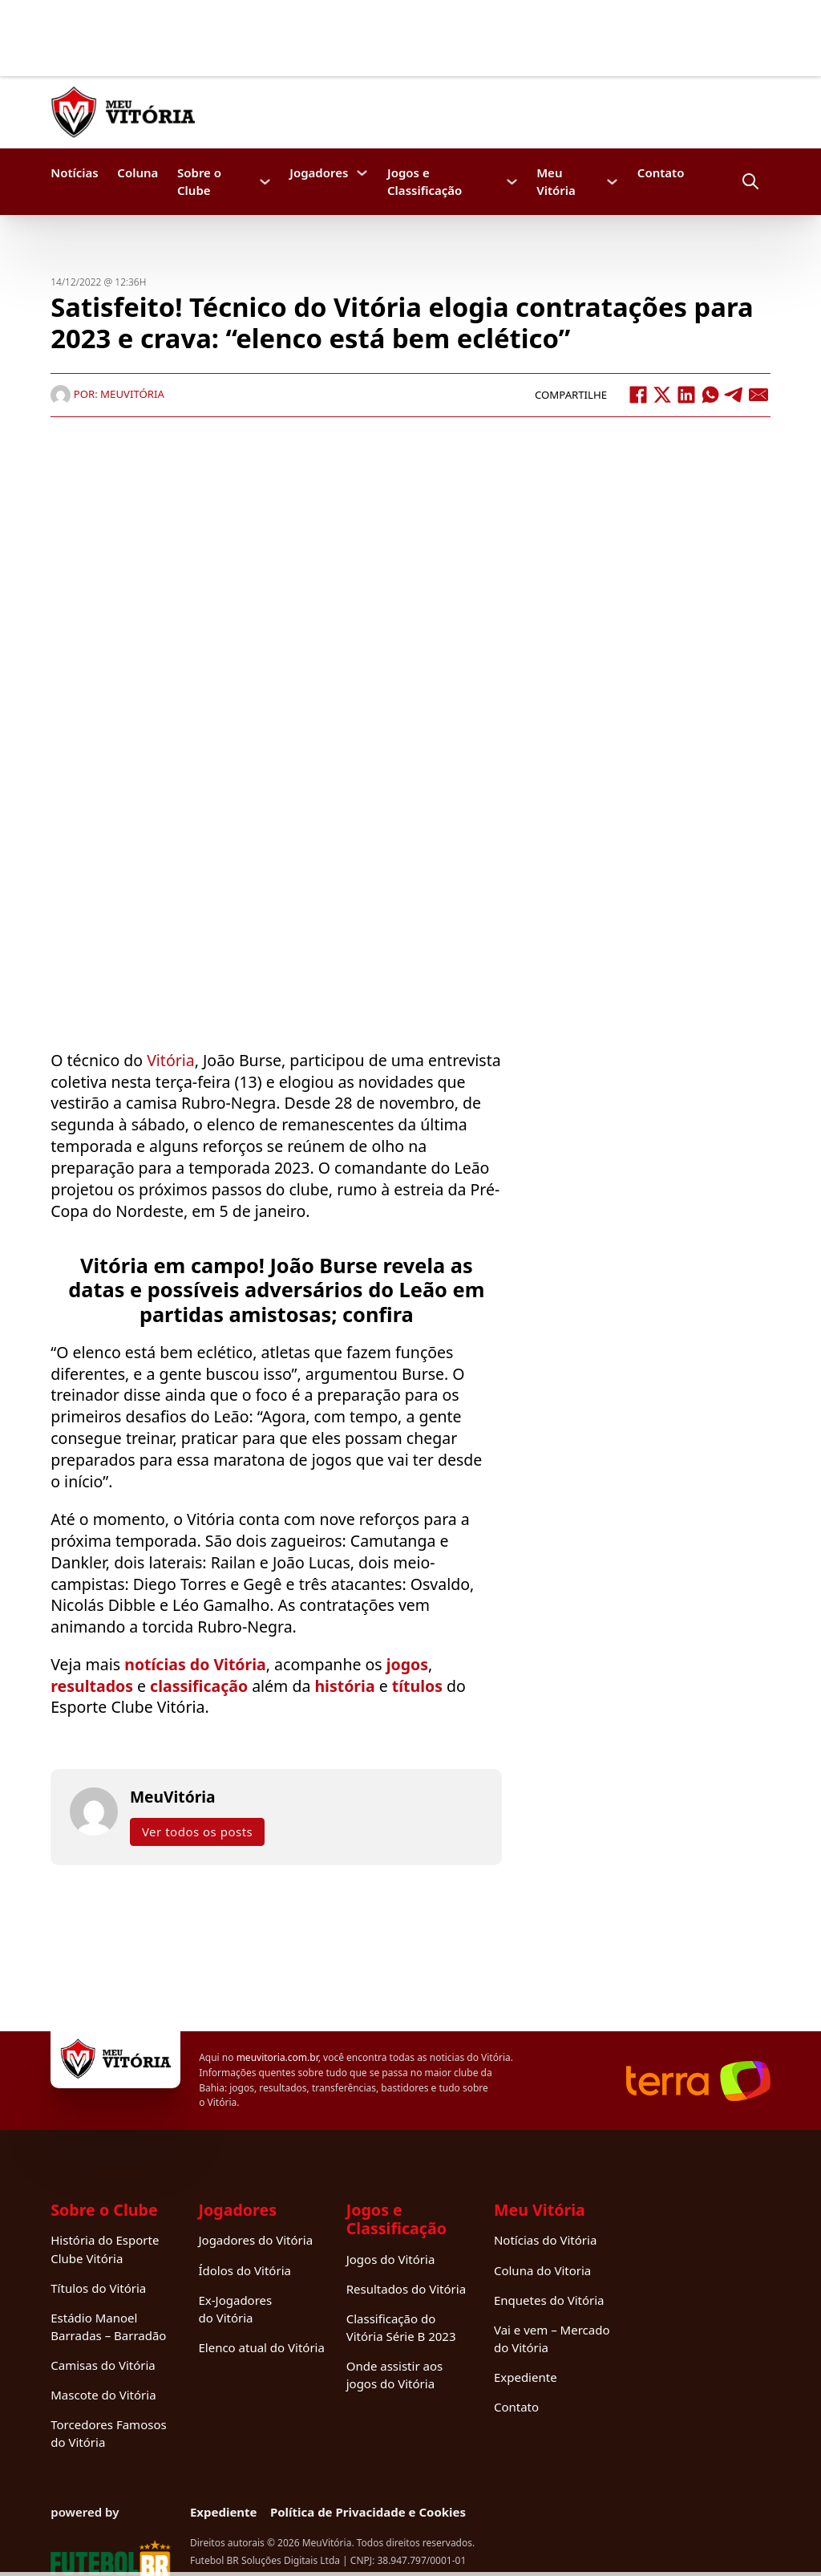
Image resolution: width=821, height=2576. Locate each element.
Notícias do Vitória (545, 2240)
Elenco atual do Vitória (261, 2347)
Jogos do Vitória (390, 2259)
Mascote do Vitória (103, 2395)
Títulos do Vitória (98, 2288)
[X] (662, 395)
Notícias (74, 172)
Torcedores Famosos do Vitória (108, 2433)
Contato (661, 172)
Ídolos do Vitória (244, 2270)
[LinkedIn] (686, 395)
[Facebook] (638, 395)
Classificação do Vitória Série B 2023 (401, 2327)
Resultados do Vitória (406, 2289)
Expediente (525, 2377)
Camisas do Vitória (103, 2365)
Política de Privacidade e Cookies (368, 2512)
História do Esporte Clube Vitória (105, 2249)
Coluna (137, 172)
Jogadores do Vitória (255, 2240)
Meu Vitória (556, 181)
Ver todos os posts (197, 1831)
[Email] (758, 395)
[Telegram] (734, 395)
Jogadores (318, 172)
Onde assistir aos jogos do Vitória (394, 2374)
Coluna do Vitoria (542, 2270)
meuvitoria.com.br (277, 2057)
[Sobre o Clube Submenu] (265, 182)
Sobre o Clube (199, 181)
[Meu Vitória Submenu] (612, 182)
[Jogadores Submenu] (362, 173)
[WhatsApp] (710, 395)
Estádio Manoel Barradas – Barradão (108, 2326)
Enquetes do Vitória (549, 2300)
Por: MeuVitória (107, 394)
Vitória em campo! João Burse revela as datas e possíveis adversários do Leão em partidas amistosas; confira (276, 1289)
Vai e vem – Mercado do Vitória (552, 2338)
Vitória (171, 1060)
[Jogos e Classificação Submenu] (512, 182)
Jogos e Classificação (424, 181)
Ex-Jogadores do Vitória (235, 2309)
